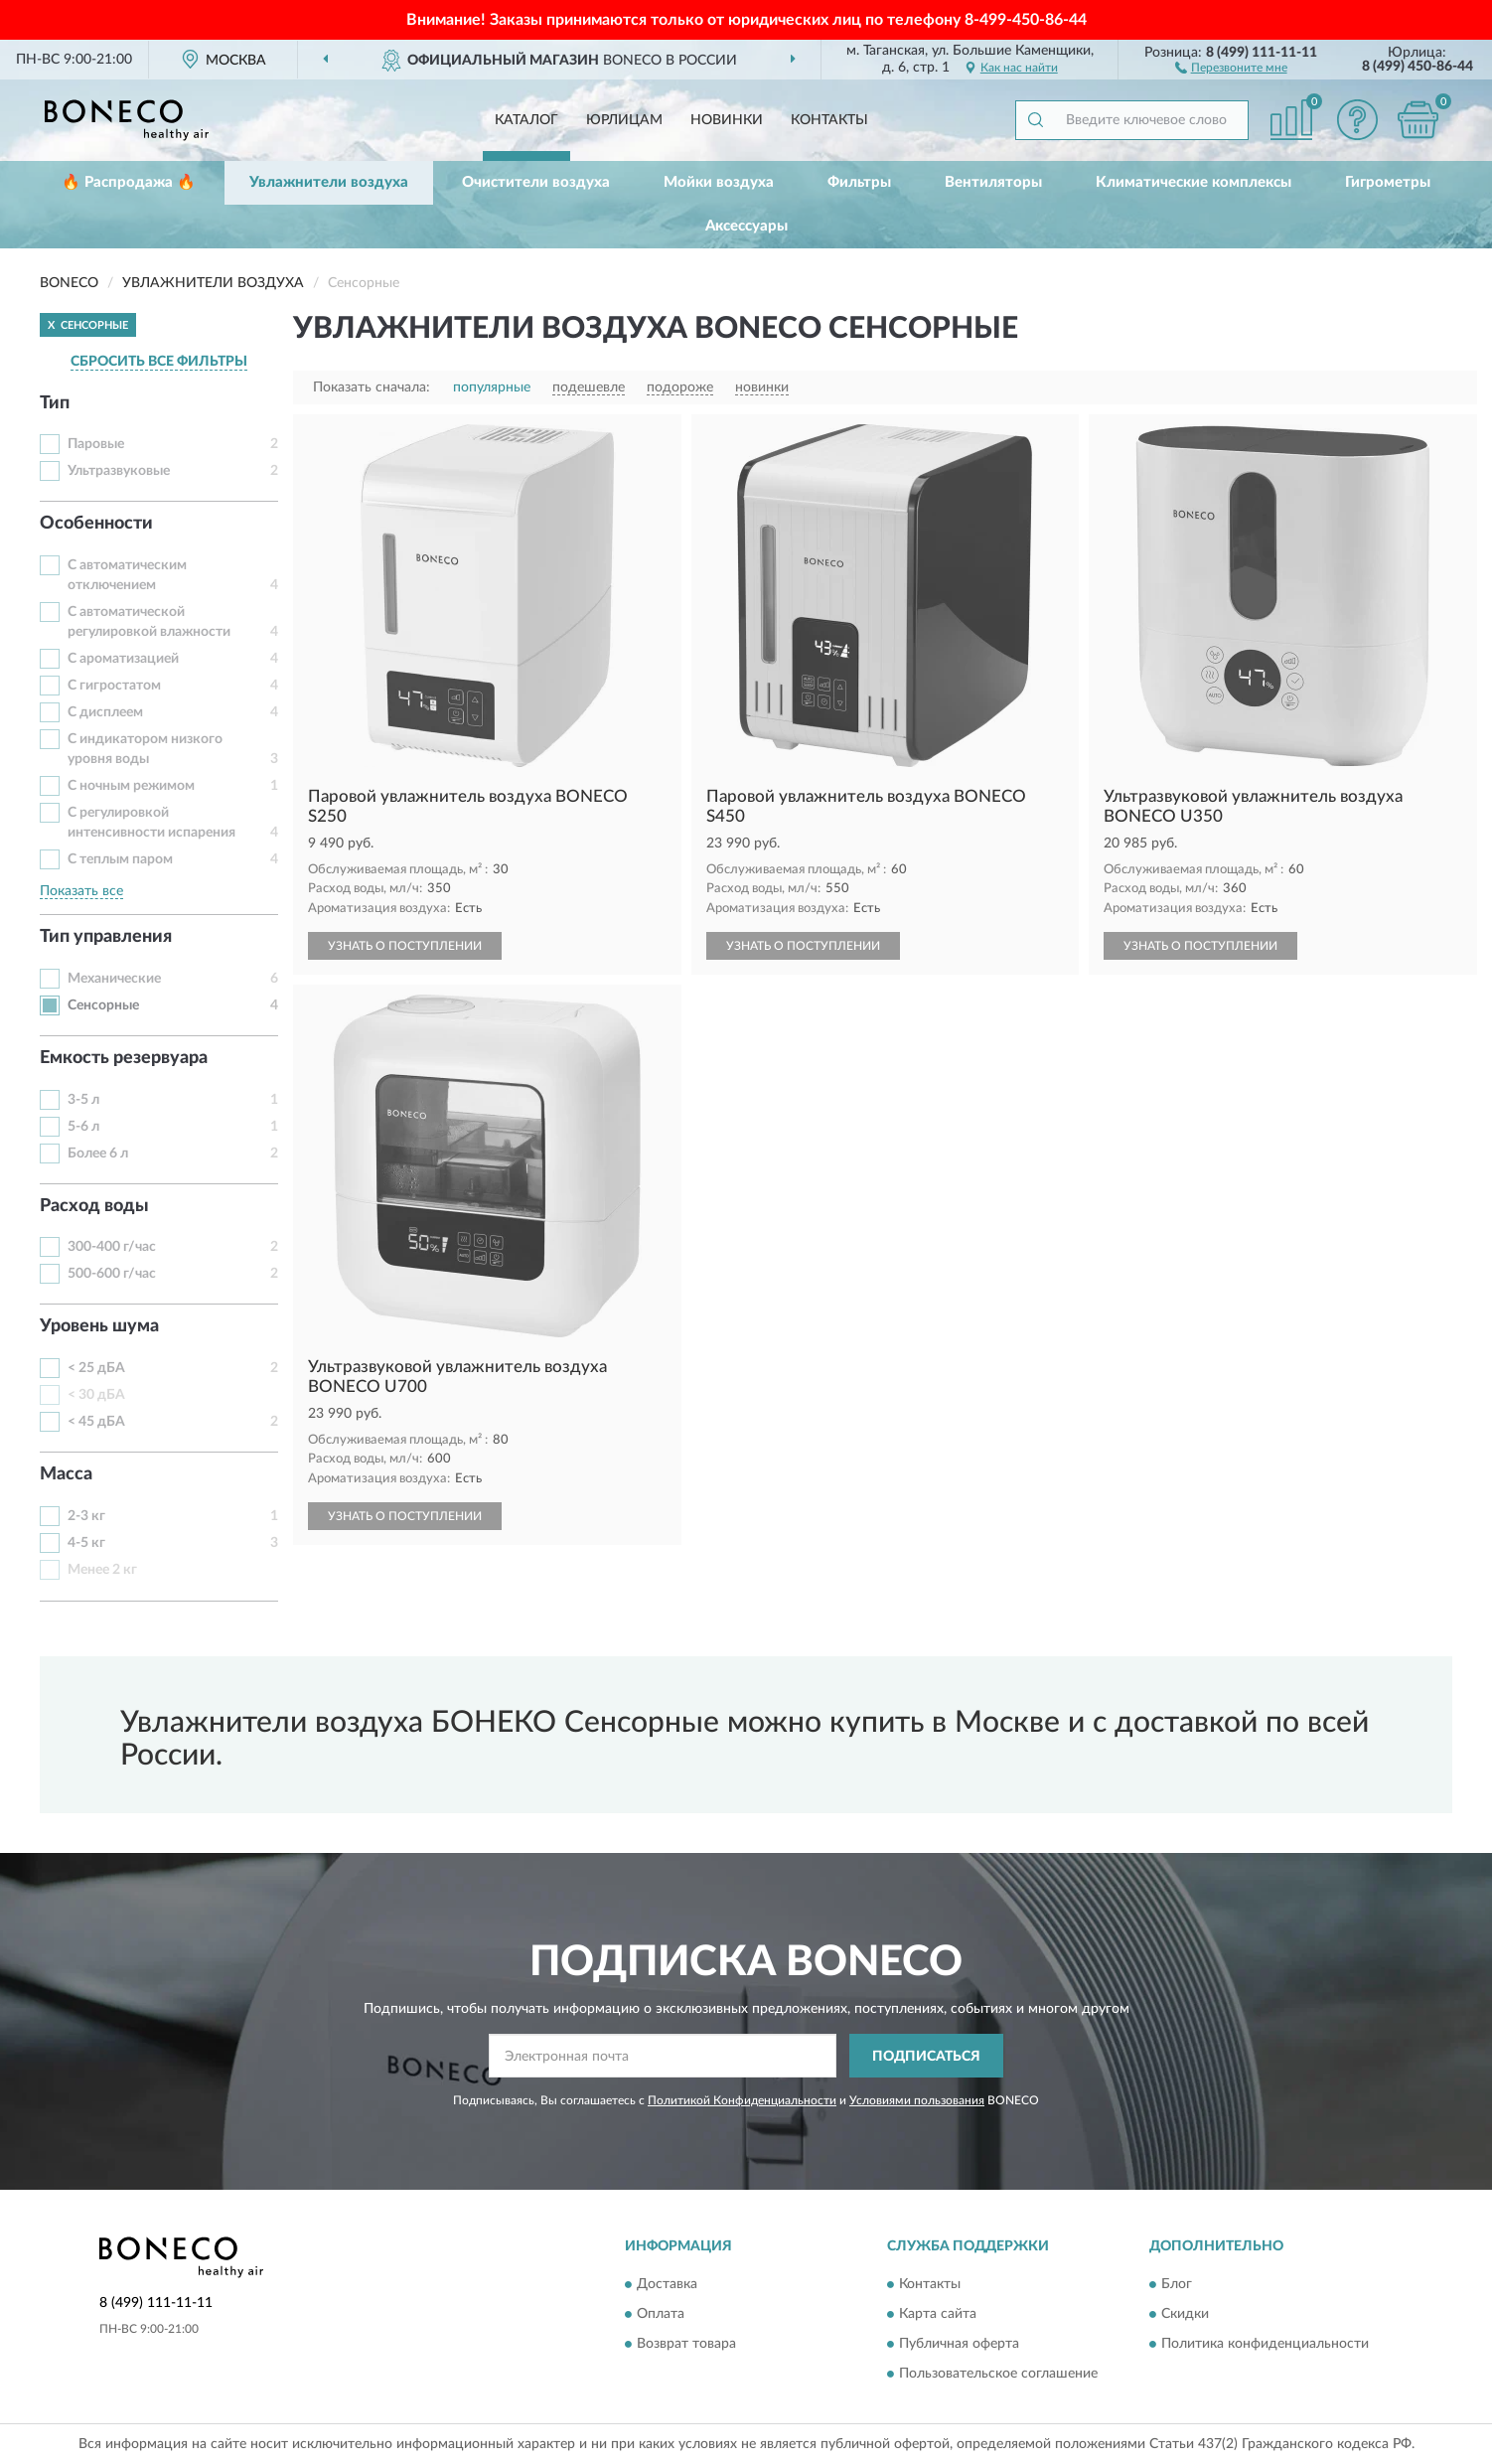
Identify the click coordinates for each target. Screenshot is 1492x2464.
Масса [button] (66, 1474)
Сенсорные (103, 1005)
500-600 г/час (112, 1274)
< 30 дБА (96, 1395)
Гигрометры (1387, 182)
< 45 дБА (96, 1422)
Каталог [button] (526, 120)
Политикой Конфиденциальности (742, 2100)
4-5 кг (86, 1543)
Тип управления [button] (106, 937)
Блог (1176, 2284)
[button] (1231, 67)
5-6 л (83, 1127)
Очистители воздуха (536, 182)
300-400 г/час (112, 1247)
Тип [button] (55, 403)
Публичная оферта (959, 2344)
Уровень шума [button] (99, 1326)
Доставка (667, 2284)
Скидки (1185, 2314)
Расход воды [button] (94, 1206)
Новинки (726, 120)
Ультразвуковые (119, 471)
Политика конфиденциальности (1265, 2344)
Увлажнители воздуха (328, 182)
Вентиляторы (993, 182)
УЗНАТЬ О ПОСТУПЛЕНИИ (405, 946)
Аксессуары (746, 226)
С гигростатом (114, 686)
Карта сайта (937, 2314)
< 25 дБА (96, 1368)
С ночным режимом (131, 786)
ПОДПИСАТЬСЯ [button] (926, 2057)
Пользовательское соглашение (998, 2374)
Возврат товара (686, 2344)
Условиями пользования (916, 2100)
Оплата (660, 2314)
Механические (114, 979)
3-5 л (83, 1100)
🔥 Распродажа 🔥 (129, 182)
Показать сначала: (371, 387)
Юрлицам (624, 120)
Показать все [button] (81, 891)
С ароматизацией (123, 659)
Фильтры (859, 182)
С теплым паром (120, 859)
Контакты (829, 120)
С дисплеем (105, 712)
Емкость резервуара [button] (124, 1058)
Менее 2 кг (102, 1570)
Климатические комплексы (1193, 182)
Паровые (96, 444)
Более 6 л (98, 1153)
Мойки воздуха (719, 182)
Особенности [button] (96, 524)
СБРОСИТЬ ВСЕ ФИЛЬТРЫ (159, 362)
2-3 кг (86, 1516)
